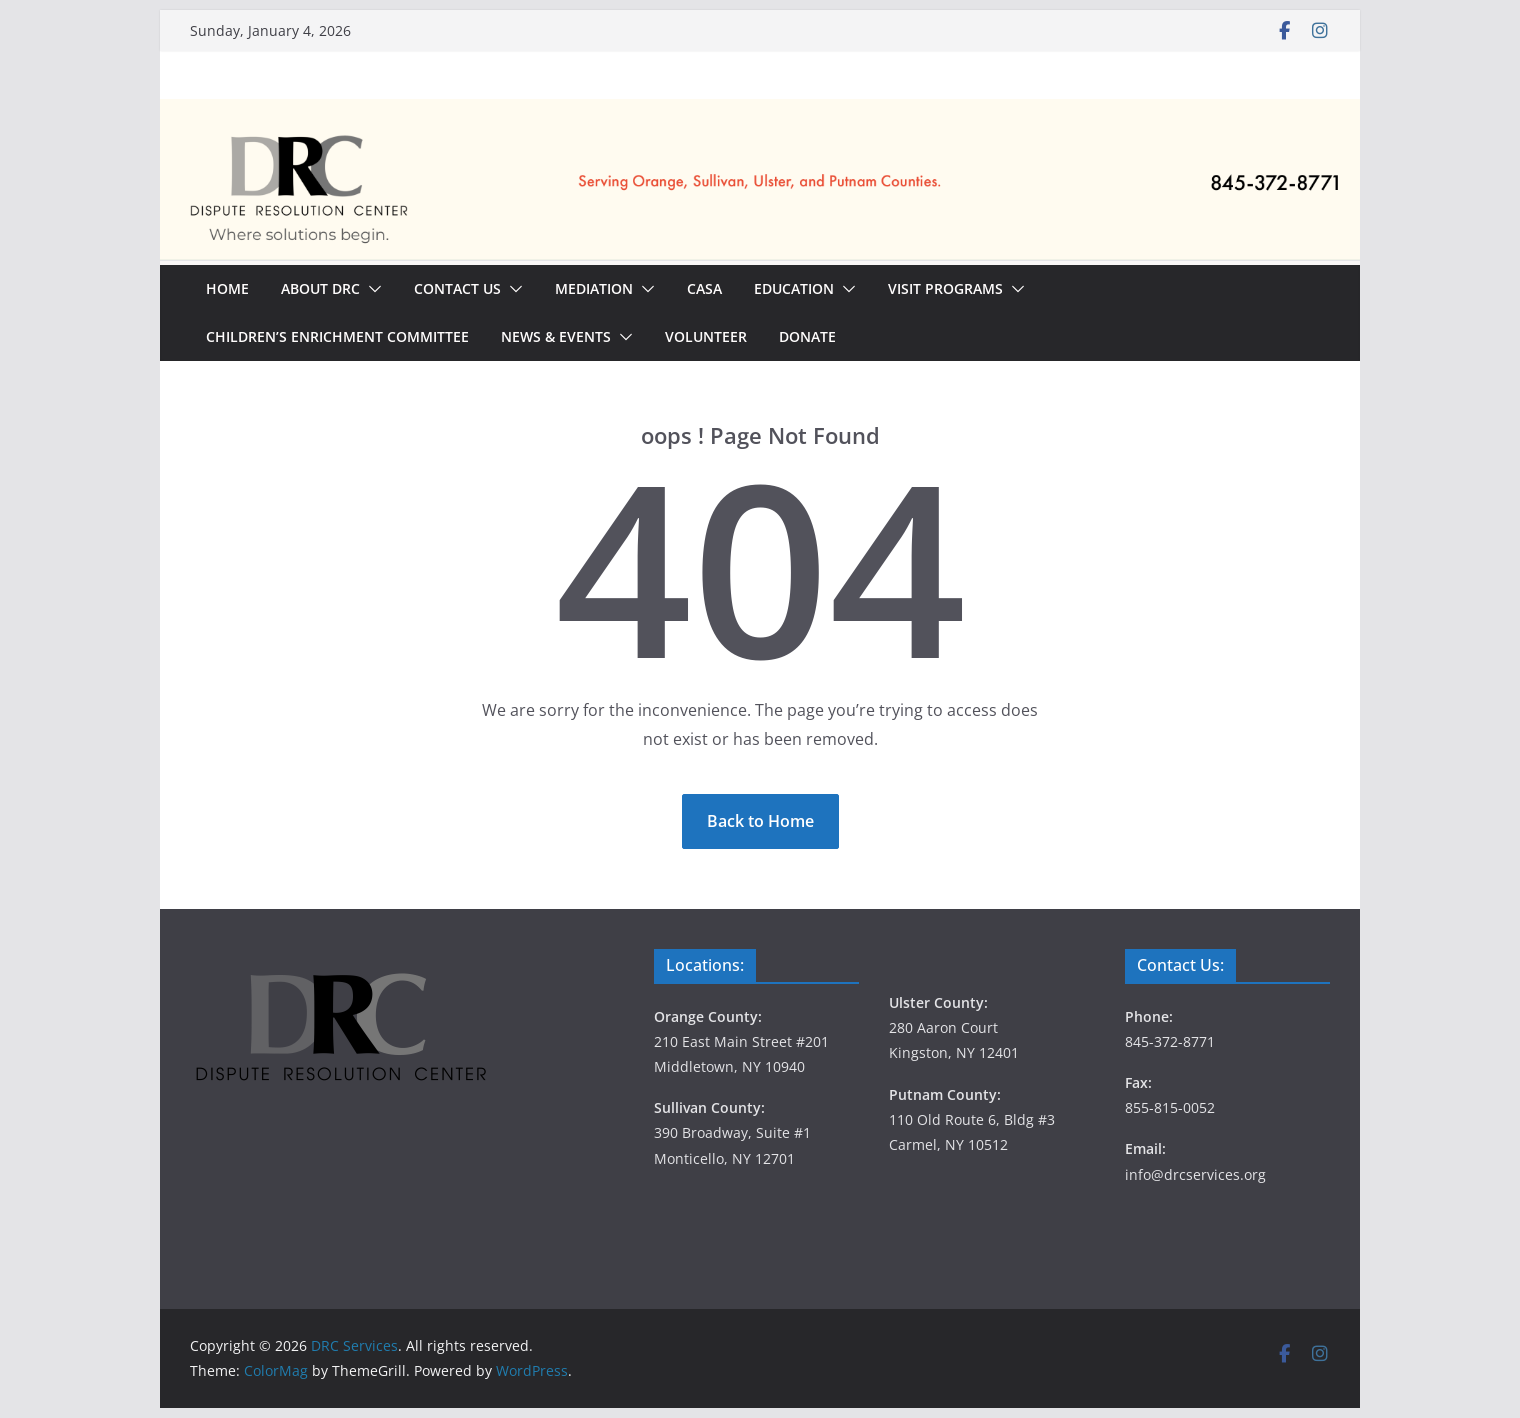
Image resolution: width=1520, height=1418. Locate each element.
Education (794, 288)
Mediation (594, 288)
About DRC (320, 288)
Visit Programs (945, 288)
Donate (807, 336)
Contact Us (457, 288)
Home (227, 288)
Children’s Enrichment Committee (337, 336)
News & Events (556, 336)
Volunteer (706, 336)
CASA (704, 288)
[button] (371, 289)
